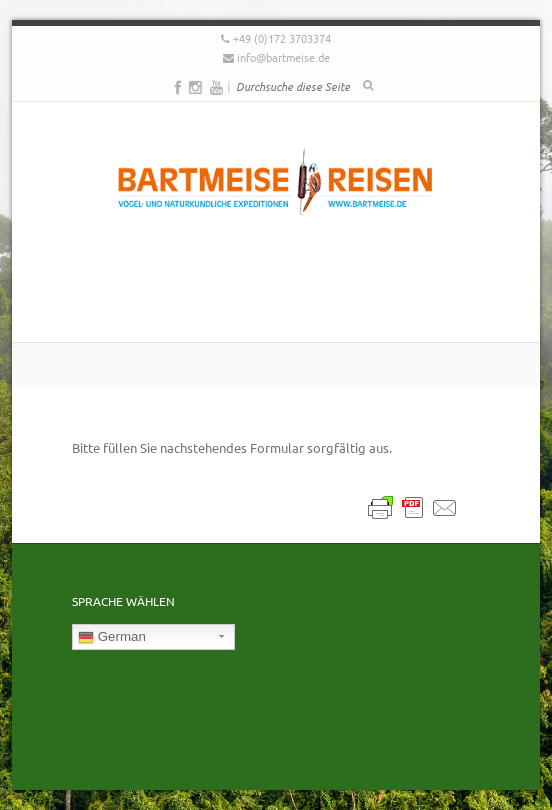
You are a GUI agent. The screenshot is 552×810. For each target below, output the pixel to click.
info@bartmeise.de (283, 57)
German (112, 637)
